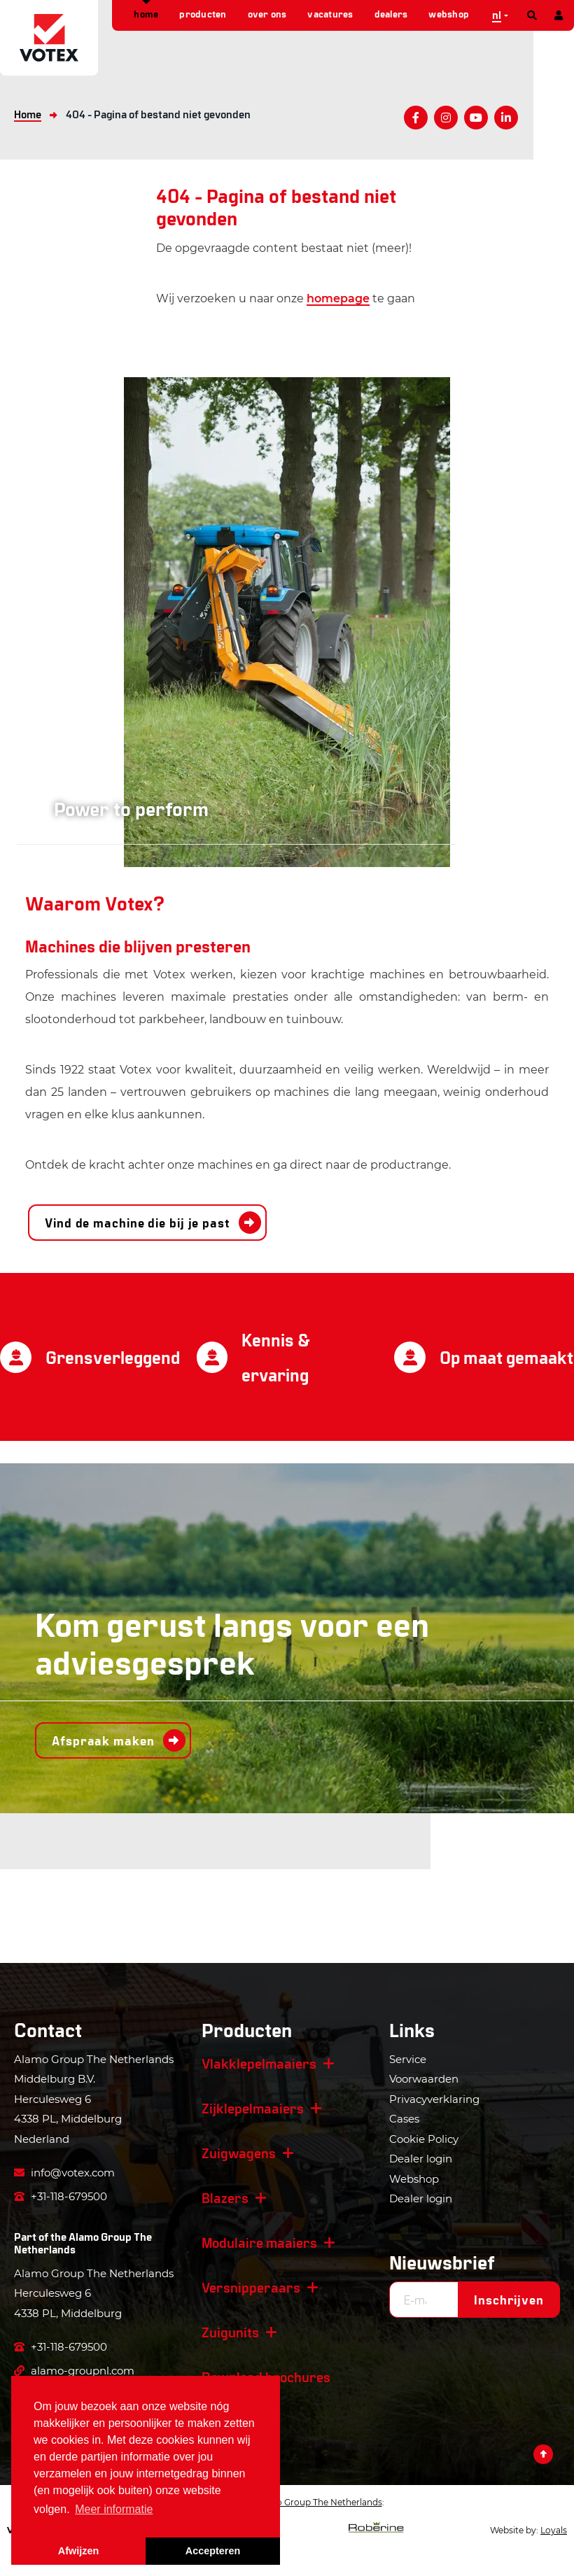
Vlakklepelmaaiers (259, 2063)
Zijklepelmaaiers (253, 2107)
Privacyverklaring (434, 2099)
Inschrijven (509, 2299)
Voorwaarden (423, 2078)
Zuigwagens (239, 2152)
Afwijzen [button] (78, 2550)
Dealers (391, 14)
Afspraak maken (103, 1740)
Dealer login (420, 2158)
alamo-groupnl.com (74, 2370)
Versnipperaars (251, 2287)
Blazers (225, 2197)
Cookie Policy (423, 2139)
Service (407, 2059)
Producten (202, 14)
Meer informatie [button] (114, 2509)
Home (146, 14)
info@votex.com (64, 2172)
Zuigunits (230, 2331)
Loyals (553, 2530)
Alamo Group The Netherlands (83, 2242)
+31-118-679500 (60, 2196)
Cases (404, 2118)
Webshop (448, 14)
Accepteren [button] (213, 2550)
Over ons (267, 14)
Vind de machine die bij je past (137, 1222)
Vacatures (330, 14)
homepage (338, 298)
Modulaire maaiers (259, 2242)
